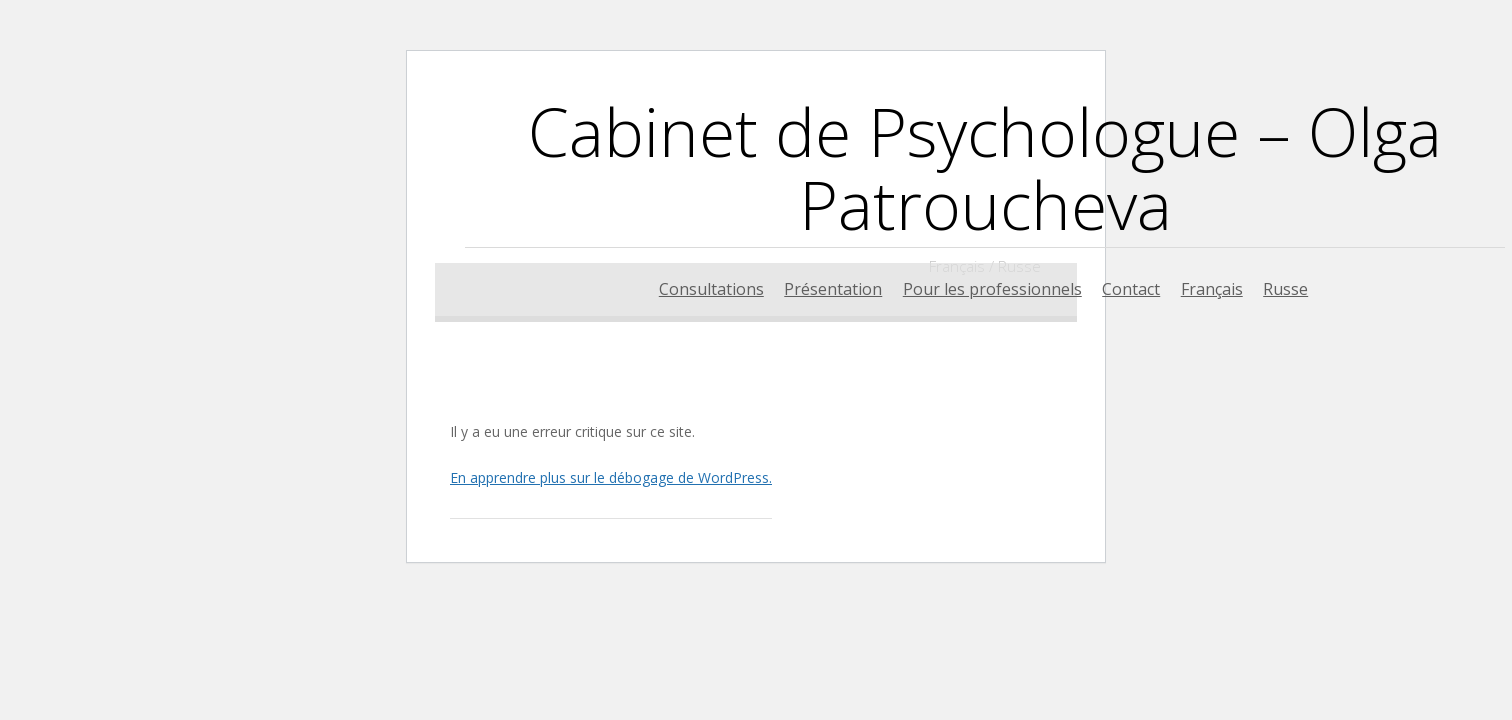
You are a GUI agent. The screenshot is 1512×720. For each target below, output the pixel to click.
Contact (1131, 289)
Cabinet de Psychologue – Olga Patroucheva (985, 167)
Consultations (711, 289)
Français (1212, 289)
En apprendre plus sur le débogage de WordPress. (611, 477)
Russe (1285, 289)
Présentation (833, 289)
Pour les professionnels (992, 289)
